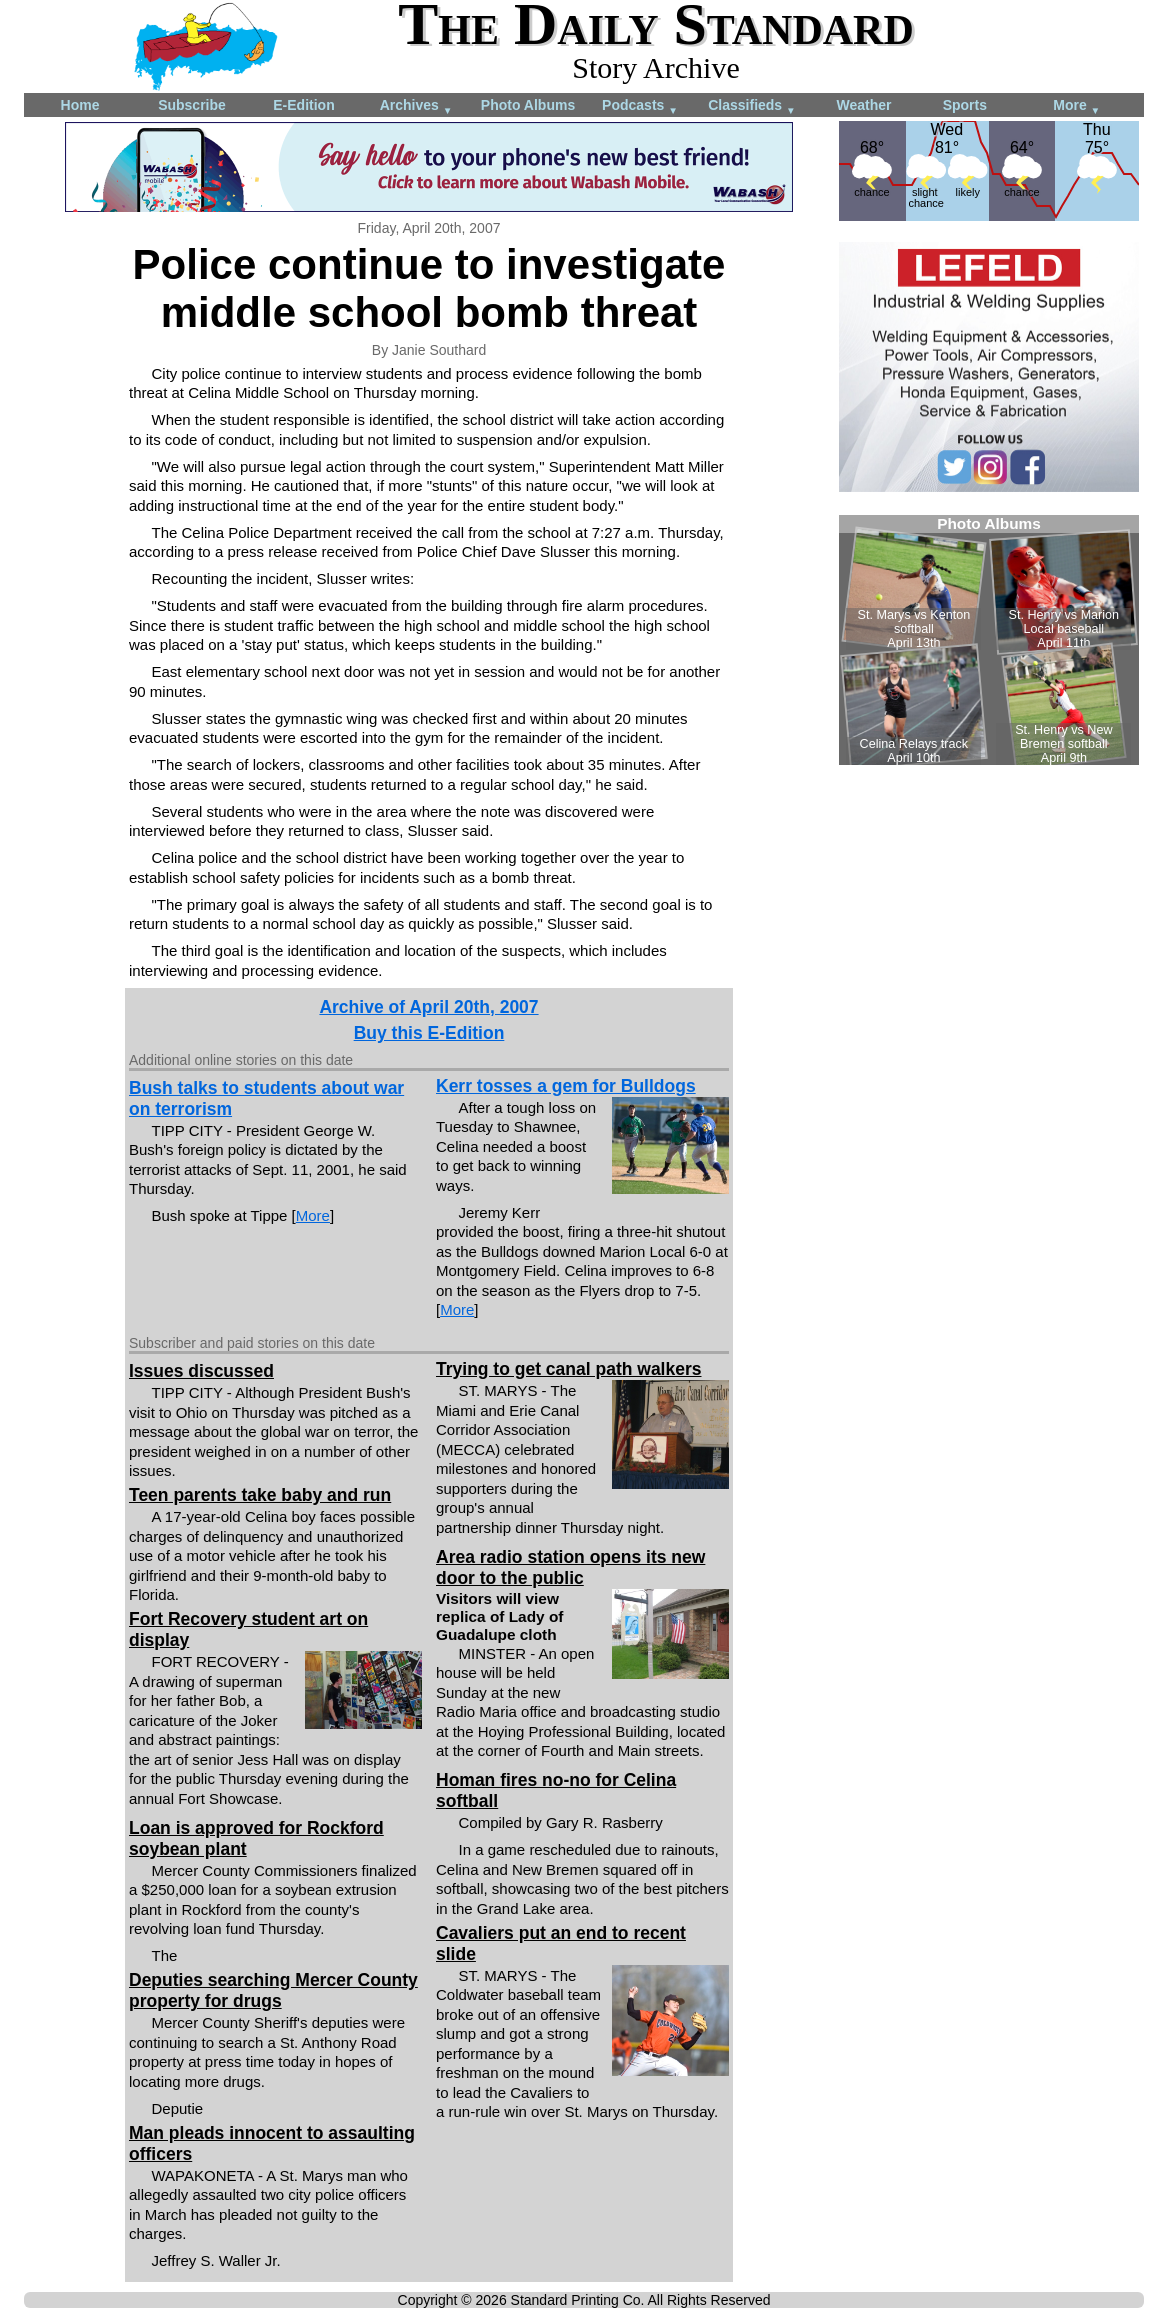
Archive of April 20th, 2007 (428, 1007)
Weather (864, 105)
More (1076, 106)
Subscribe (192, 105)
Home (80, 105)
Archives (416, 106)
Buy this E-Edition (429, 1033)
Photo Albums (528, 105)
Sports (965, 105)
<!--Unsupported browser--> (989, 640)
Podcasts (640, 106)
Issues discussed (201, 1371)
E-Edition (303, 105)
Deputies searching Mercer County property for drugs (273, 1990)
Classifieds (752, 106)
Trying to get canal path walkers (569, 1369)
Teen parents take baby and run (260, 1495)
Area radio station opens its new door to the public (570, 1567)
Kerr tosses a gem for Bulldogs (566, 1086)
